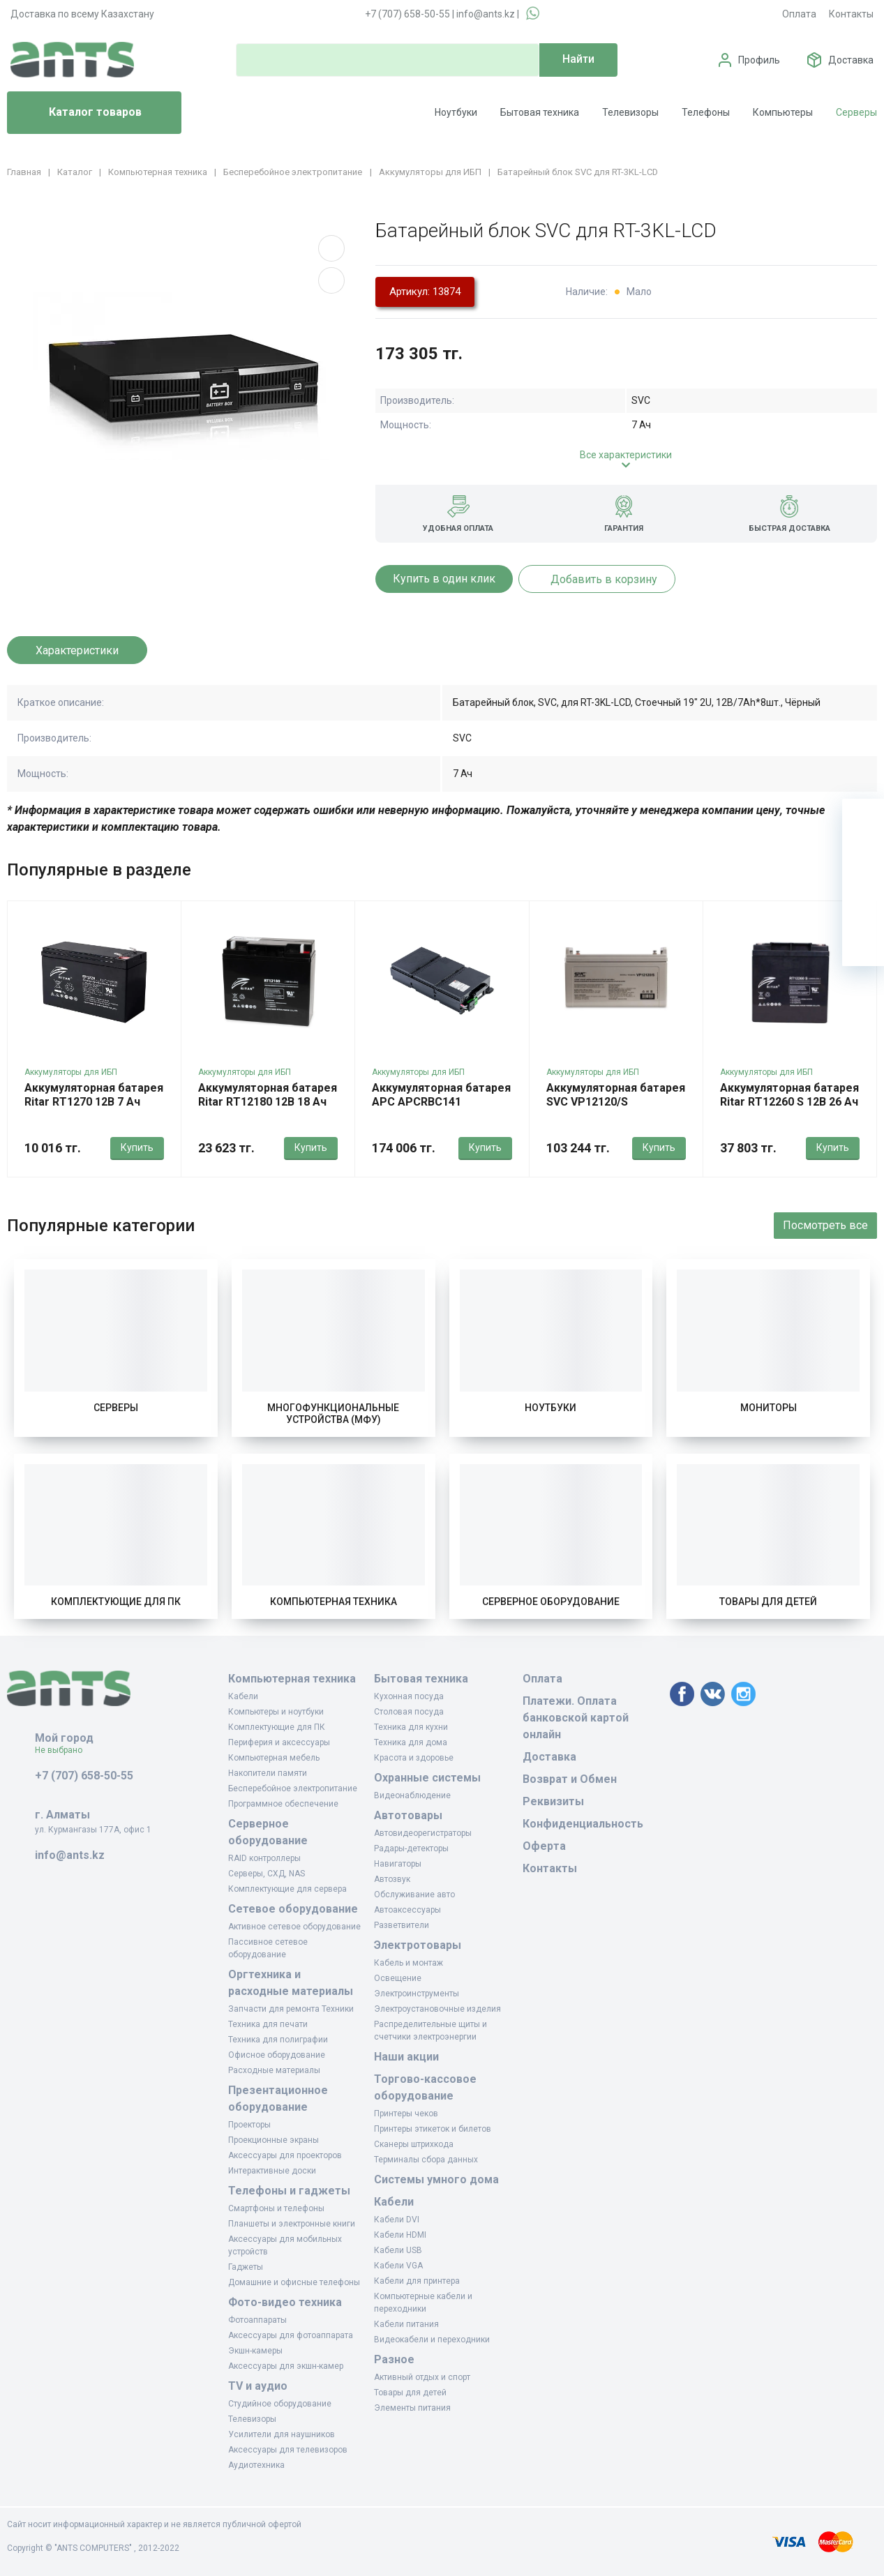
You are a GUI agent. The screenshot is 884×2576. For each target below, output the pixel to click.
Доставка (851, 60)
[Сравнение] (863, 903)
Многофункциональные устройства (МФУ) (333, 1414)
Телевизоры (630, 112)
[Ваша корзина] (863, 820)
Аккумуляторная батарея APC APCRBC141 (441, 1094)
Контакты (851, 14)
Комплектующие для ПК (116, 1601)
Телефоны (706, 112)
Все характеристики (626, 454)
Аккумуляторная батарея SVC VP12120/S (615, 1094)
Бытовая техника (539, 112)
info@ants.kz (485, 14)
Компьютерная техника (333, 1601)
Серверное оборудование (551, 1601)
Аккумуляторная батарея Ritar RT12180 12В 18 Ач (267, 1094)
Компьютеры (783, 112)
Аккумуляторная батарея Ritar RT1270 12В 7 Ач (93, 1094)
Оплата (799, 14)
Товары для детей (768, 1601)
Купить (137, 1147)
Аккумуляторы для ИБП (70, 1072)
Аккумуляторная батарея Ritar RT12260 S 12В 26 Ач (789, 1094)
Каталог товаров (80, 113)
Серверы (856, 112)
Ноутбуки (456, 112)
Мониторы (768, 1407)
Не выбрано (64, 1750)
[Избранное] (863, 861)
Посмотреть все (825, 1225)
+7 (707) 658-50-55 (407, 14)
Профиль (759, 60)
